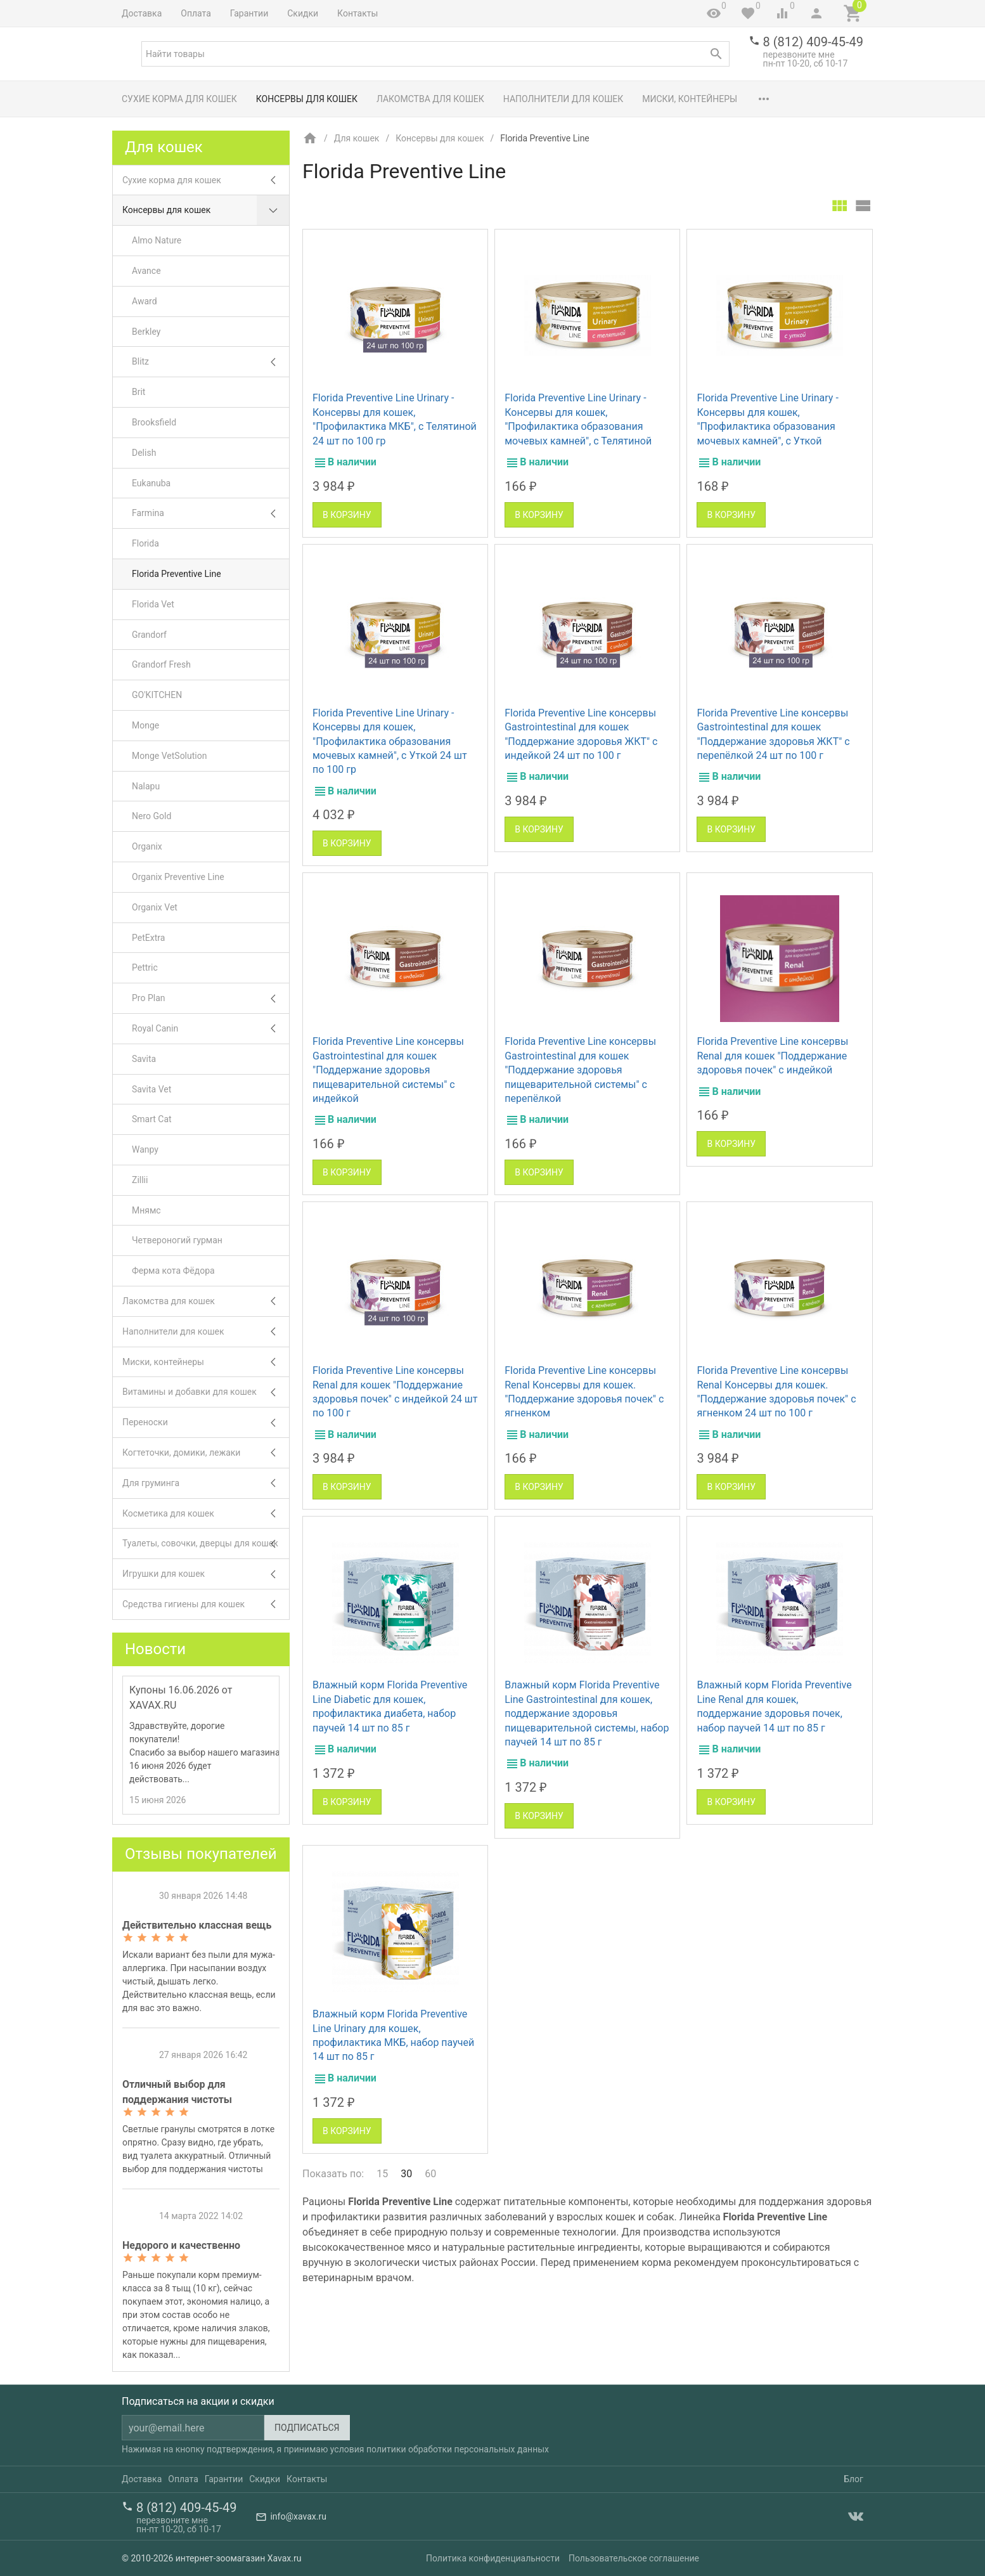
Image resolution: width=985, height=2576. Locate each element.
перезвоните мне (799, 54)
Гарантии (249, 13)
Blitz (210, 362)
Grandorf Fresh (161, 664)
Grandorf (149, 635)
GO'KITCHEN (157, 695)
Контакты (357, 13)
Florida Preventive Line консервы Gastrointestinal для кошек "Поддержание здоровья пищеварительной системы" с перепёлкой (580, 1069)
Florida (145, 543)
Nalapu (146, 786)
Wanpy (145, 1149)
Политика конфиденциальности (493, 2558)
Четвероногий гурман (177, 1240)
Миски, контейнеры (689, 99)
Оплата (196, 13)
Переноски (205, 1422)
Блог (853, 2479)
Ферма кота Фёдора (173, 1270)
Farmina (210, 513)
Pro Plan (210, 998)
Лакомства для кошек (430, 99)
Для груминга (205, 1483)
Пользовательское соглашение (634, 2558)
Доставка (142, 13)
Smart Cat (152, 1119)
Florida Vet (153, 604)
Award (144, 301)
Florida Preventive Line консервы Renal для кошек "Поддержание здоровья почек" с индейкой (772, 1055)
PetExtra (148, 938)
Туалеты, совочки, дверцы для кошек (205, 1543)
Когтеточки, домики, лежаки (205, 1453)
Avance (146, 271)
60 (430, 2174)
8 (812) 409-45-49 (813, 41)
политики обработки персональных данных (457, 2449)
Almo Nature (156, 240)
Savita (144, 1059)
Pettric (145, 967)
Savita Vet (151, 1089)
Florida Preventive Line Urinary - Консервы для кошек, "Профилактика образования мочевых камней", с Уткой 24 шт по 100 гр (389, 741)
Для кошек (357, 138)
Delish (144, 453)
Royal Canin (210, 1029)
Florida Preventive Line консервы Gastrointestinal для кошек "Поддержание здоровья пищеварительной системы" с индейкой (388, 1069)
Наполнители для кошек (563, 99)
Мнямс (146, 1210)
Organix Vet (154, 907)
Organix (147, 846)
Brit (138, 392)
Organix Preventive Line (178, 877)
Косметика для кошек (205, 1514)
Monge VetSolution (169, 756)
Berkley (146, 332)
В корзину (347, 515)
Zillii (140, 1180)
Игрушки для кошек (205, 1574)
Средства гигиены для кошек (205, 1604)
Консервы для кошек (306, 99)
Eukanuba (151, 483)
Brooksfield (154, 422)
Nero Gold (151, 816)
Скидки (302, 13)
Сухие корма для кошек (179, 99)
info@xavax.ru (298, 2516)
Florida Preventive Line (176, 574)
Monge (145, 725)
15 (382, 2174)
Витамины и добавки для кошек (205, 1392)
